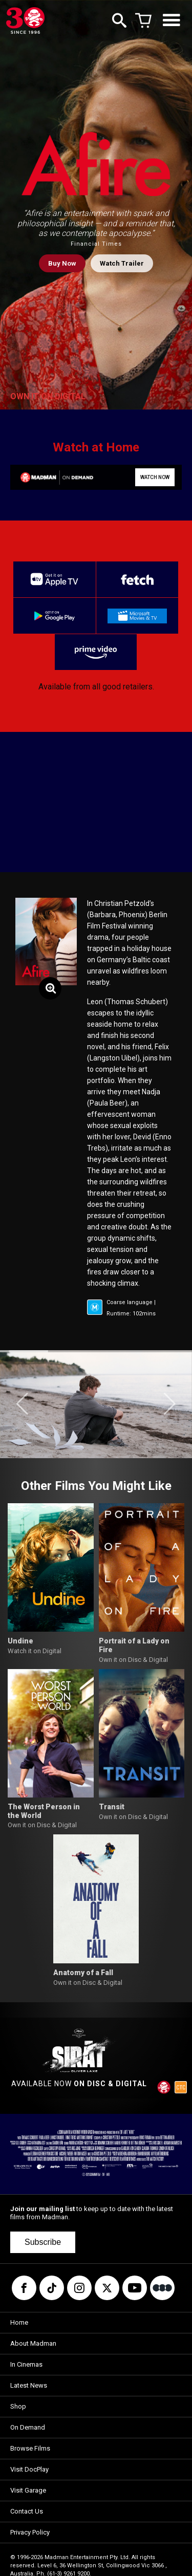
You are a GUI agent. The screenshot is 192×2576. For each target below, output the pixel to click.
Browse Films (30, 2448)
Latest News (28, 2385)
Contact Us (26, 2511)
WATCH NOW (154, 477)
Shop (18, 2406)
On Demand (27, 2427)
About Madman (33, 2343)
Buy (62, 263)
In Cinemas (26, 2364)
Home (19, 2322)
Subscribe (43, 2242)
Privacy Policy (30, 2532)
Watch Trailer (122, 263)
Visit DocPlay (29, 2469)
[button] (22, 1404)
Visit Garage (28, 2490)
